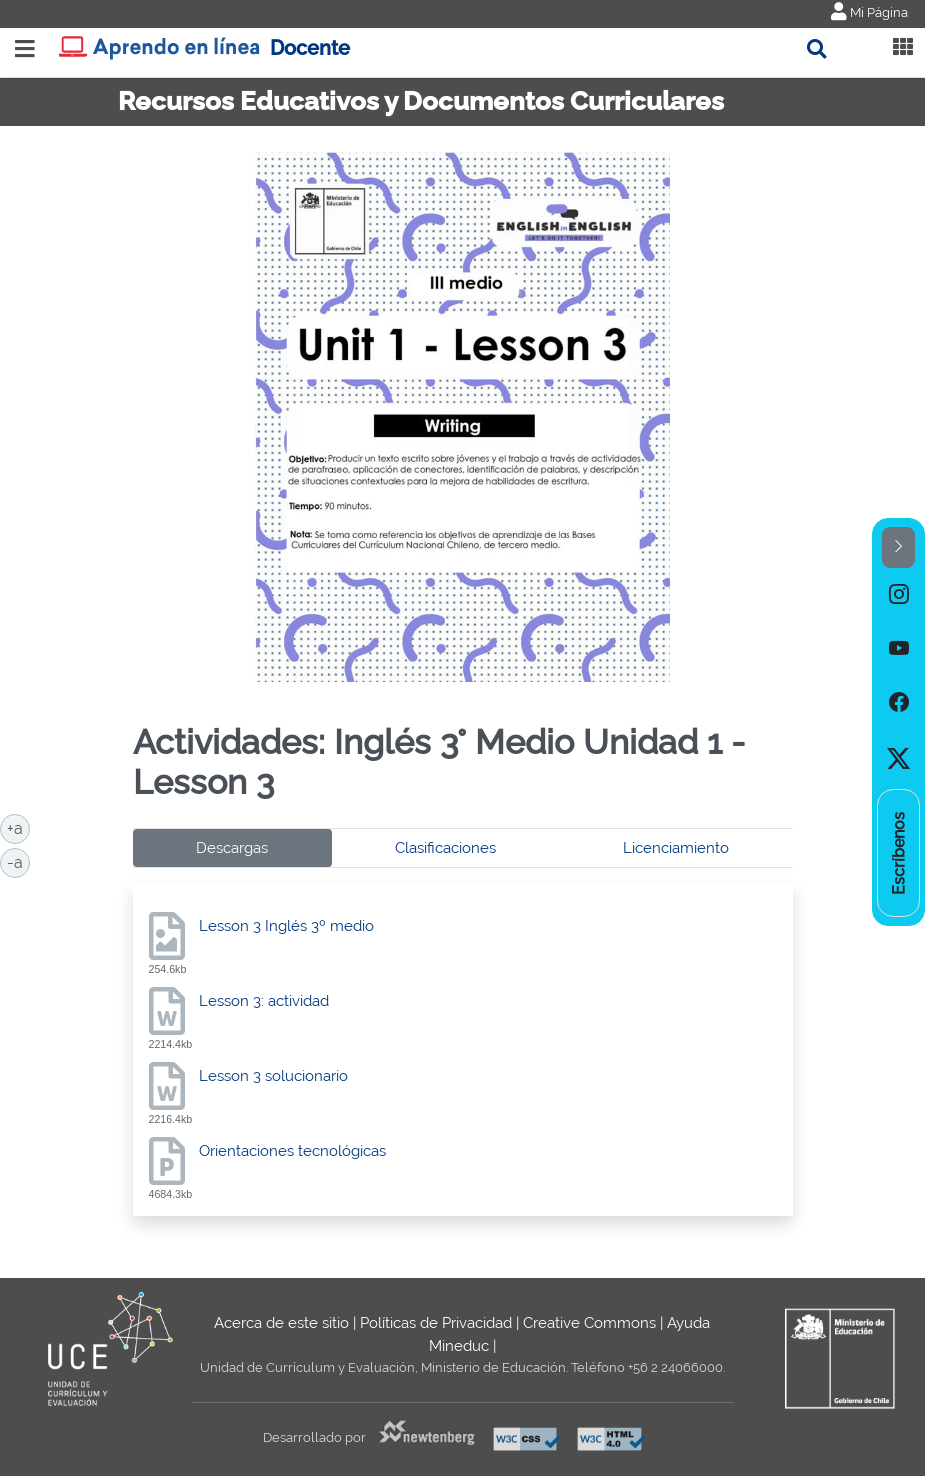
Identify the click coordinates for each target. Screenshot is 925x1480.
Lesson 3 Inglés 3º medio (286, 926)
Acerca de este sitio (281, 1323)
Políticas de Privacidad (436, 1323)
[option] (898, 595)
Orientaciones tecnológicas (292, 1151)
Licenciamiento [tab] (676, 848)
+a (18, 827)
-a (18, 861)
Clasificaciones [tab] (445, 848)
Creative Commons (589, 1323)
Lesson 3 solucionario (273, 1076)
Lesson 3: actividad (264, 1001)
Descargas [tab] (232, 848)
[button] (898, 547)
